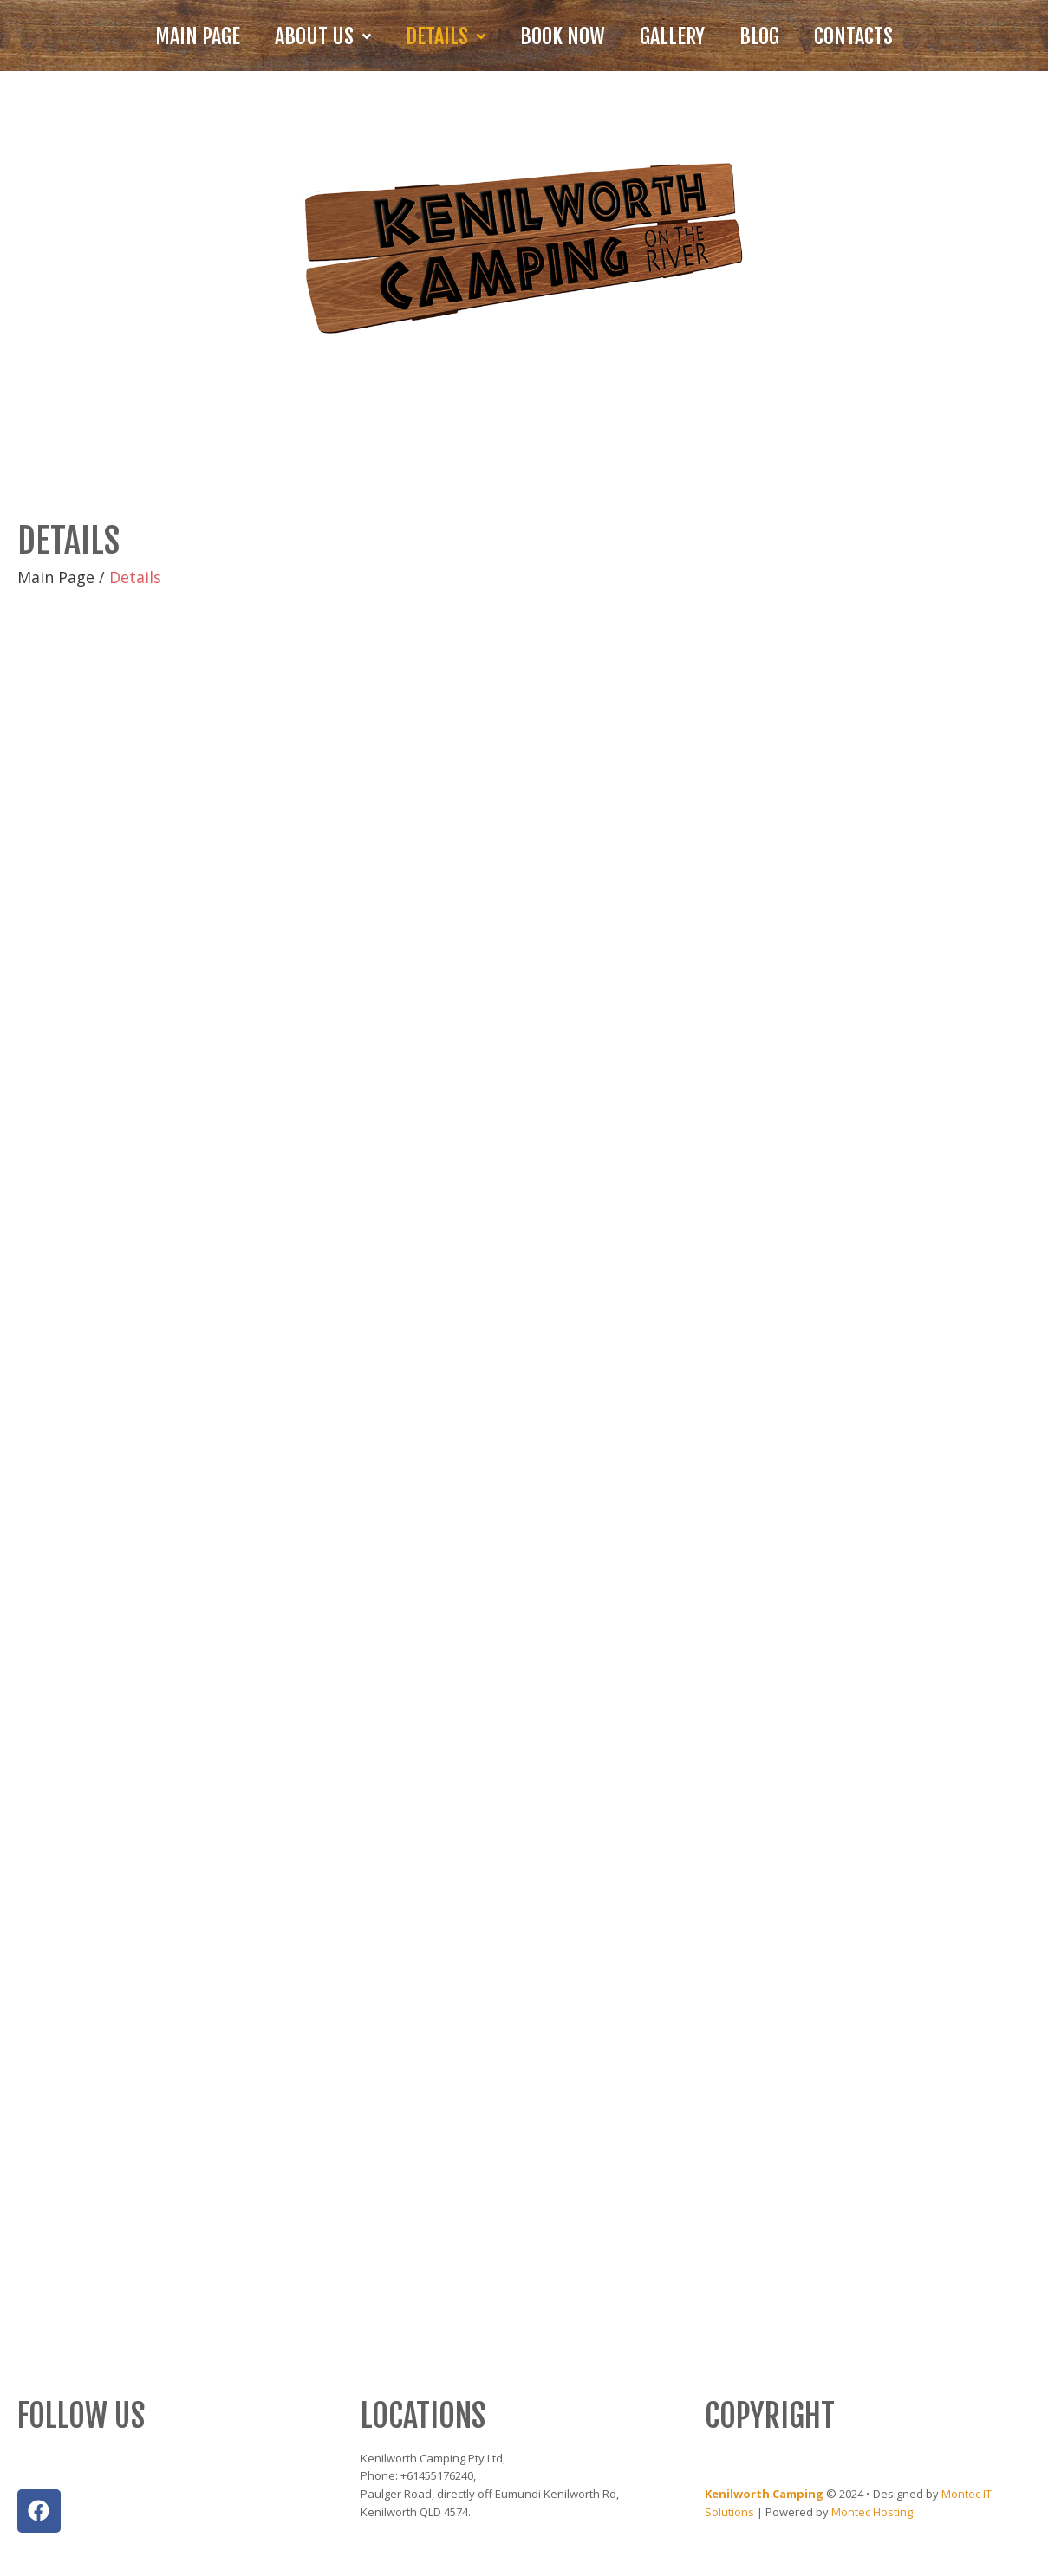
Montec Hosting (872, 2512)
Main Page (55, 577)
